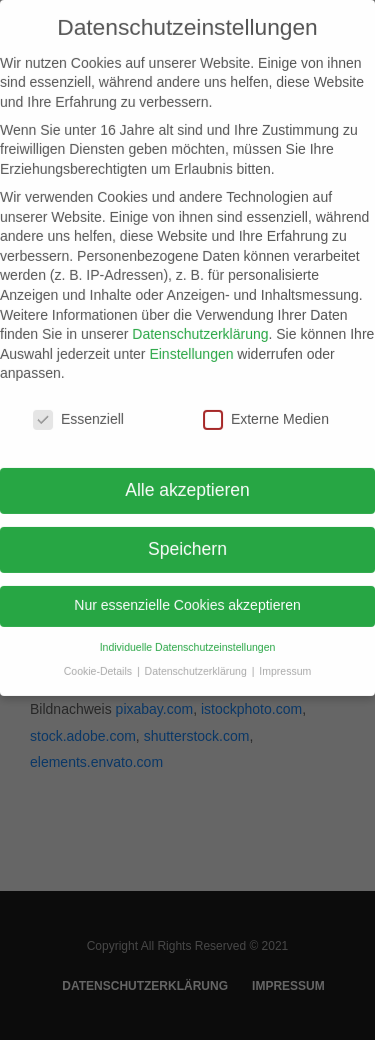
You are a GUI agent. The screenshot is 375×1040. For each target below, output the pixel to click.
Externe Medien (266, 412)
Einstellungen (191, 347)
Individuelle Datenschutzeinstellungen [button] (188, 639)
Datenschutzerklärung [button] (197, 664)
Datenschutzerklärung (200, 327)
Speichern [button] (187, 542)
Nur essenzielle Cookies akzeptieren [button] (187, 598)
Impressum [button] (285, 664)
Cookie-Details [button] (99, 664)
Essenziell (78, 412)
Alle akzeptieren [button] (187, 483)
